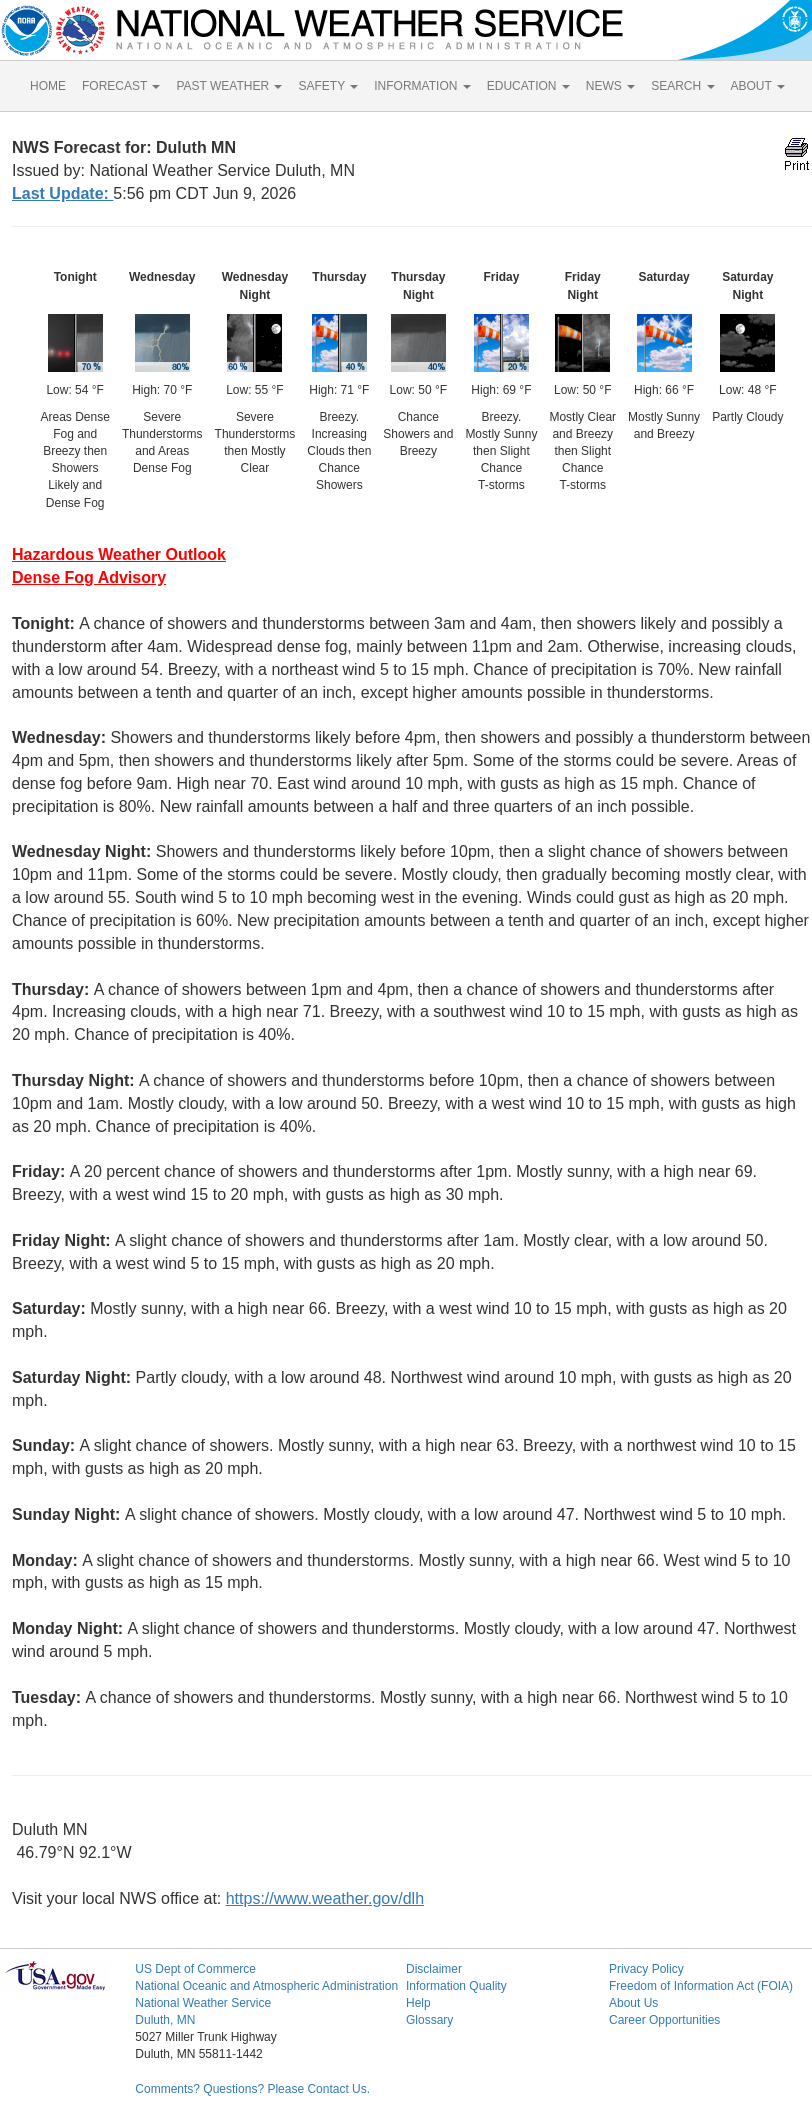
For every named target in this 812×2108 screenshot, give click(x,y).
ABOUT (758, 86)
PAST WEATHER (229, 86)
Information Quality (456, 1986)
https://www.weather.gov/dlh (325, 1898)
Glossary (429, 2020)
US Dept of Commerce (195, 1969)
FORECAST (121, 86)
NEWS (610, 86)
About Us (633, 2003)
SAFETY (328, 86)
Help (418, 2003)
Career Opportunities (664, 2020)
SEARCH (682, 86)
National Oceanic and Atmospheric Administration (266, 1986)
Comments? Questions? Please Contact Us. (252, 2089)
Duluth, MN (165, 2020)
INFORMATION (422, 86)
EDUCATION (528, 86)
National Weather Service (203, 2003)
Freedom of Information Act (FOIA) (701, 1986)
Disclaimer (434, 1969)
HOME (48, 86)
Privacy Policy (646, 1969)
